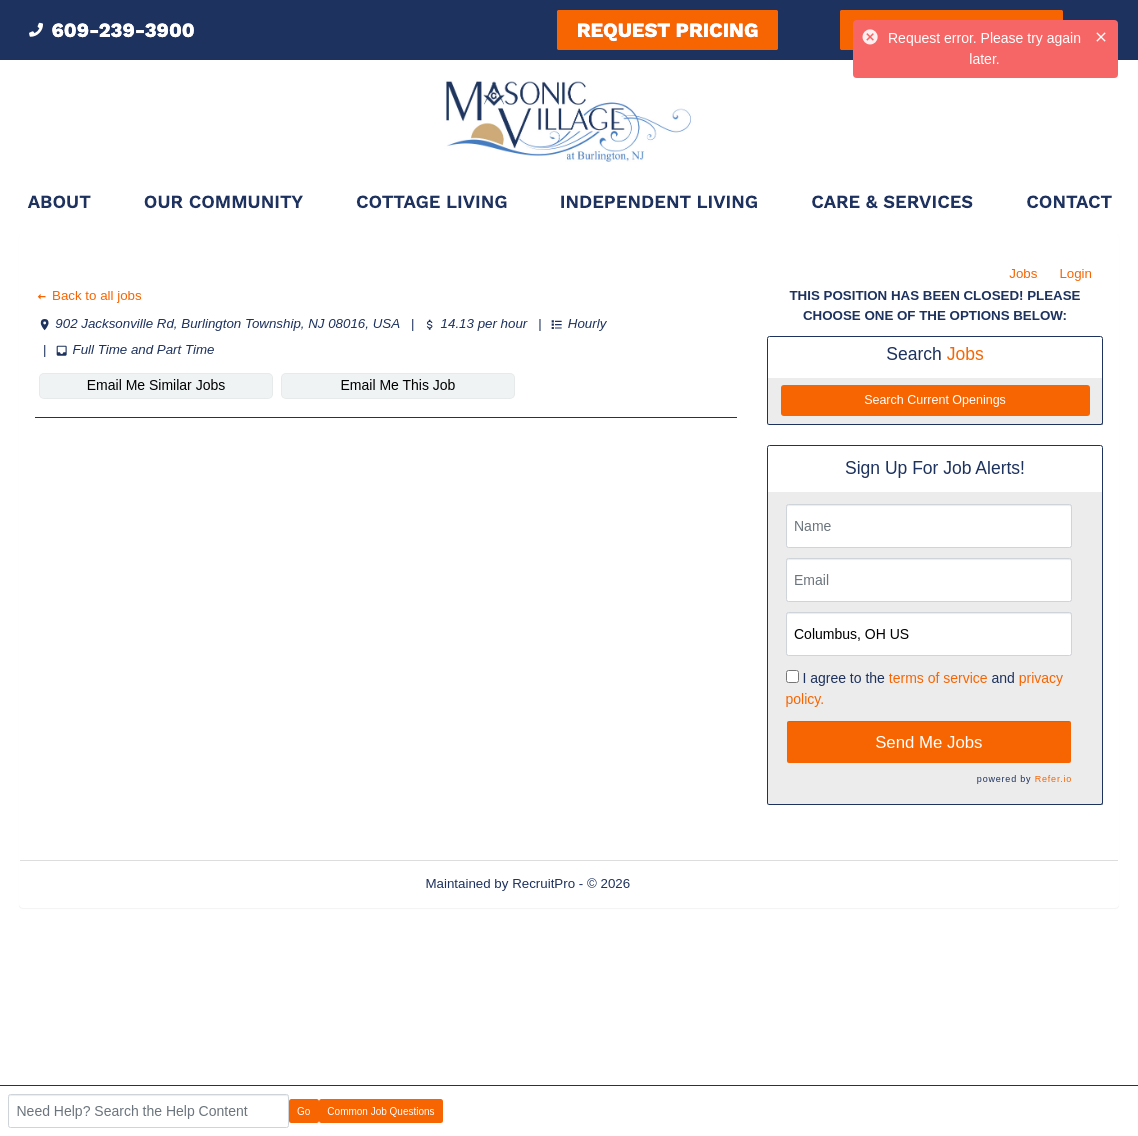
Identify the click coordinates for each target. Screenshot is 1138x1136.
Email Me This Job (398, 385)
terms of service (938, 678)
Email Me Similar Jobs (156, 385)
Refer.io (1053, 779)
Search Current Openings (935, 400)
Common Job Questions (380, 1111)
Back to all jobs (88, 295)
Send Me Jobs (928, 742)
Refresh (689, 883)
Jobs (1023, 273)
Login (1075, 273)
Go (303, 1111)
